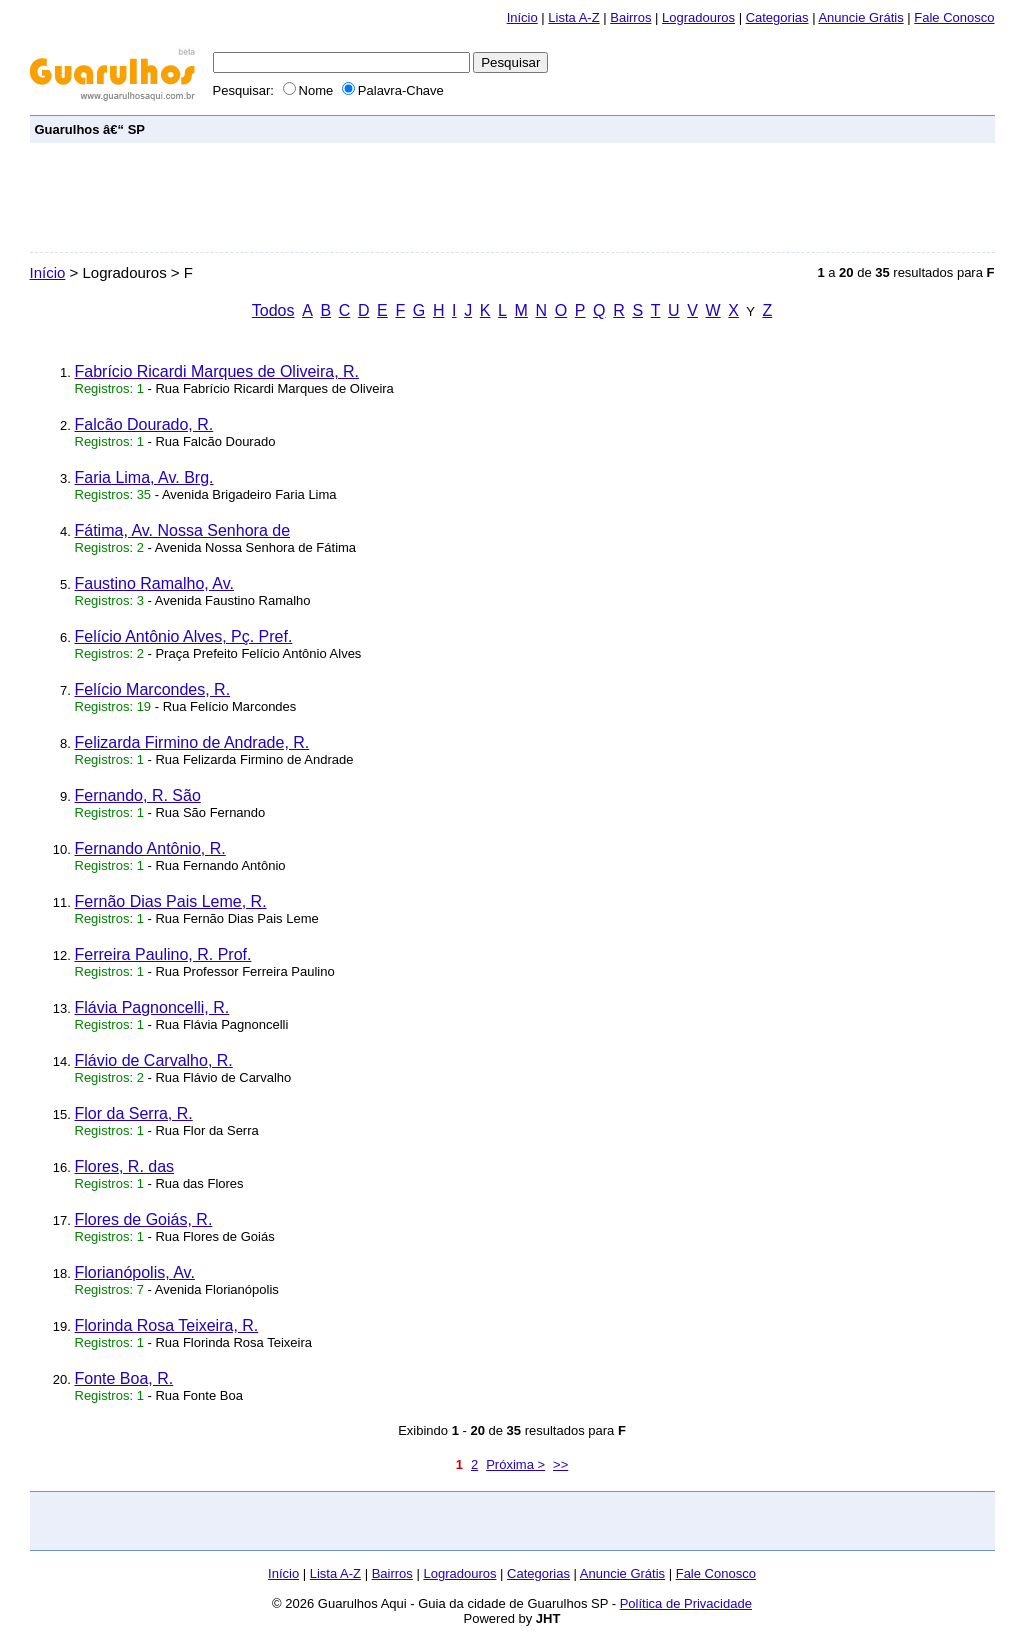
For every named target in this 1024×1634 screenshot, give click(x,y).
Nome (310, 90)
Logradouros (698, 17)
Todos (273, 310)
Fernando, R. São (138, 795)
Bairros (630, 17)
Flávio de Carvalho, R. (154, 1060)
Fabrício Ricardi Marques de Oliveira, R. (217, 371)
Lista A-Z (573, 17)
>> (560, 1464)
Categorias (777, 17)
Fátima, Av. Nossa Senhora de (183, 530)
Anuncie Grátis (860, 17)
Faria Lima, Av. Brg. (144, 477)
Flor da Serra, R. (134, 1113)
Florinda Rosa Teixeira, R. (167, 1325)
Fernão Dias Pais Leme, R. (171, 901)
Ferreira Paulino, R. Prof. (163, 954)
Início (522, 17)
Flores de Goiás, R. (144, 1219)
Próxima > (515, 1464)
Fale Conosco (954, 17)
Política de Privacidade (686, 1603)
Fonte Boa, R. (124, 1378)
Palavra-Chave (393, 90)
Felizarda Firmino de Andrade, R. (192, 742)
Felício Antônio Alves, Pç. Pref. (184, 636)
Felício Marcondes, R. (153, 689)
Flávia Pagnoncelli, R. (152, 1007)
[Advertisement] (626, 128)
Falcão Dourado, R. (144, 424)
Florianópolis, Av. (135, 1272)
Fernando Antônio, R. (150, 848)
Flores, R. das (125, 1166)
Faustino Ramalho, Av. (155, 583)
